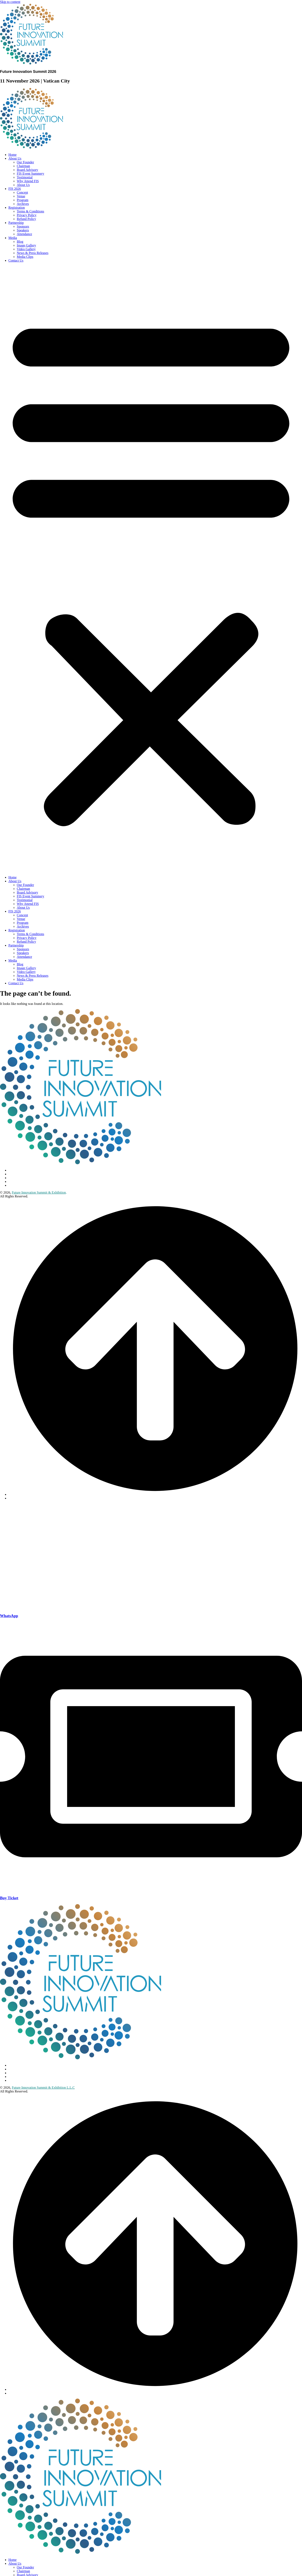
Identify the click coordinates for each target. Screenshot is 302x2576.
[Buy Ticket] (151, 1890)
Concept (22, 192)
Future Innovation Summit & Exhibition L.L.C (43, 2087)
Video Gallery (26, 249)
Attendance (24, 234)
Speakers (23, 230)
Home (12, 154)
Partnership (16, 222)
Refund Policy (26, 219)
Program (22, 200)
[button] (151, 569)
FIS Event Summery (30, 173)
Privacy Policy (26, 215)
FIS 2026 (14, 188)
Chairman (23, 166)
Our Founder (25, 162)
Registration (16, 207)
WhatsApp (9, 1616)
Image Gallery (26, 245)
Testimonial (25, 177)
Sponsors (23, 226)
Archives (23, 204)
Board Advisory (27, 170)
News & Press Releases (32, 253)
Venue (21, 196)
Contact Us (15, 260)
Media (12, 238)
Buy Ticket (9, 1898)
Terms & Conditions (30, 211)
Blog (20, 241)
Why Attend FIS (28, 181)
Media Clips (25, 256)
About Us (14, 158)
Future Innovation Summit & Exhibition (39, 1192)
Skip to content (10, 2)
